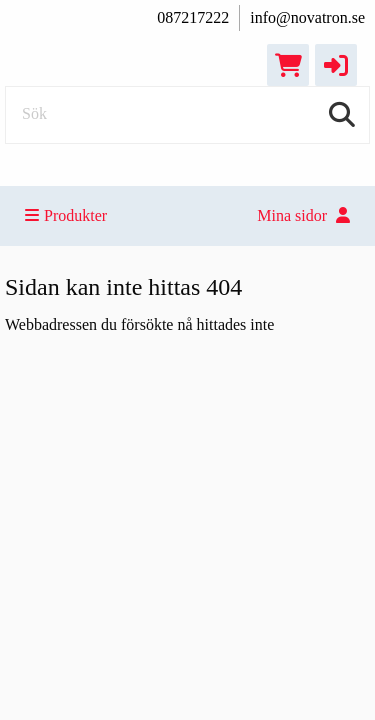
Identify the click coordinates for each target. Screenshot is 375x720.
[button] (336, 65)
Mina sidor (303, 215)
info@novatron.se (307, 17)
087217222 (193, 17)
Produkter (66, 215)
